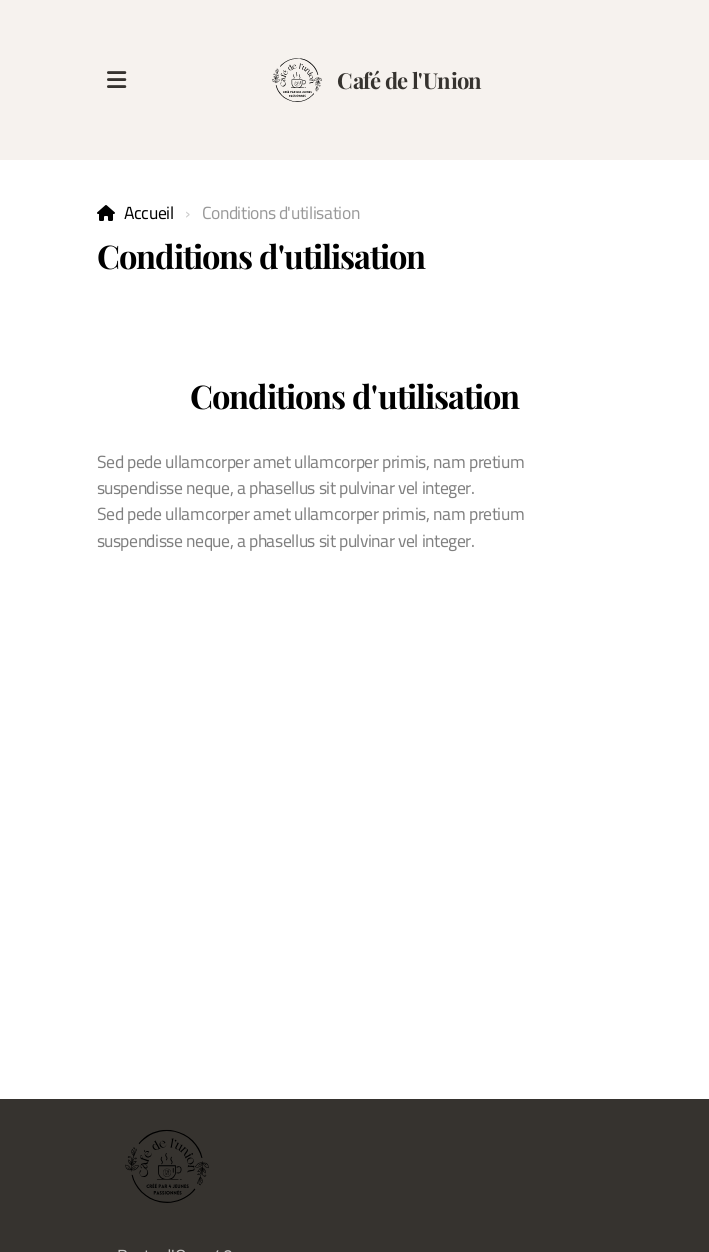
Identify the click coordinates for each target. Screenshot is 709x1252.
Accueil (149, 212)
